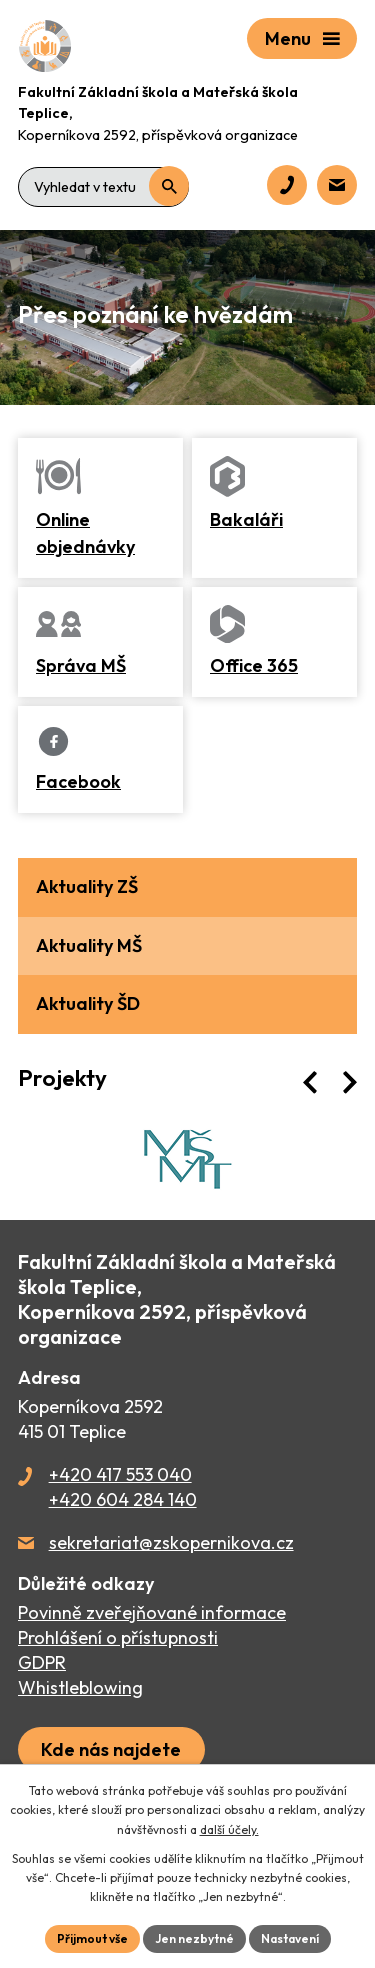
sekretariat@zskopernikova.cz (171, 1542)
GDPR (42, 1662)
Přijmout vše (92, 1938)
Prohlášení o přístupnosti (118, 1637)
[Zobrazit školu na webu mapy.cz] (111, 1749)
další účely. (229, 1829)
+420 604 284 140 (123, 1499)
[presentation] (310, 1082)
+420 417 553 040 (120, 1474)
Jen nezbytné (194, 1938)
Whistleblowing (80, 1687)
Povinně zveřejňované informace (152, 1612)
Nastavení (290, 1938)
